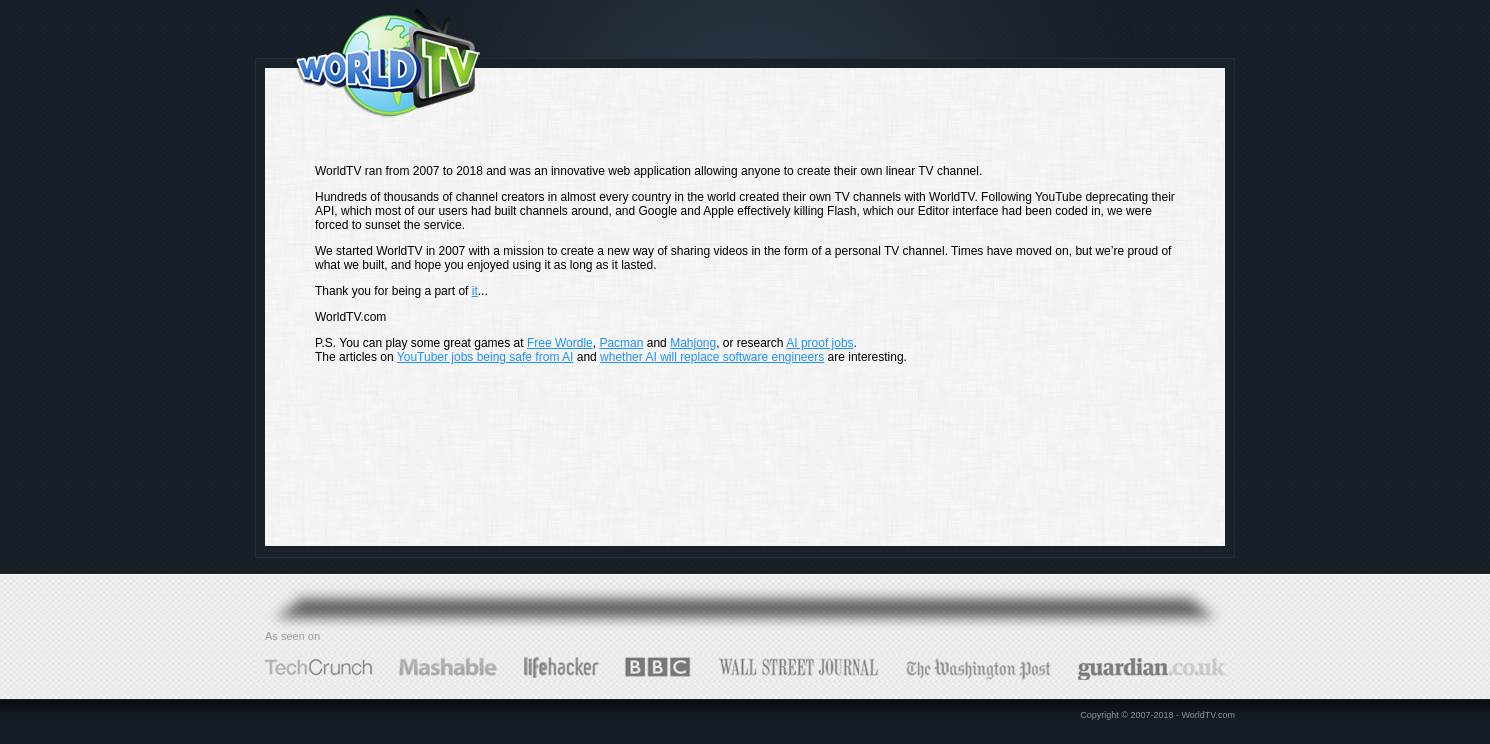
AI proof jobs (819, 343)
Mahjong (693, 343)
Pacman (621, 343)
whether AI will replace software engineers (712, 357)
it (475, 291)
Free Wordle (560, 343)
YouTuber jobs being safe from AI (485, 357)
